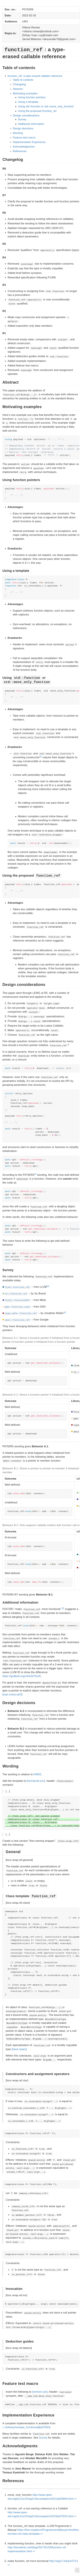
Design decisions (23, 128)
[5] (63, 1608)
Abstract (18, 89)
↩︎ (75, 2498)
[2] (35, 1174)
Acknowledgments (24, 146)
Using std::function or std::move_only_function (46, 106)
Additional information (31, 124)
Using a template (28, 102)
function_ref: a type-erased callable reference (35, 76)
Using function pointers (32, 97)
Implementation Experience (29, 142)
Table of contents (23, 79)
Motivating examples (25, 93)
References (20, 151)
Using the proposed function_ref (37, 111)
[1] (41, 757)
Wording (18, 133)
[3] (48, 1286)
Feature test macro (24, 137)
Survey (22, 119)
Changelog (19, 84)
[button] (77, 2570)
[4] (65, 1312)
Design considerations (26, 115)
